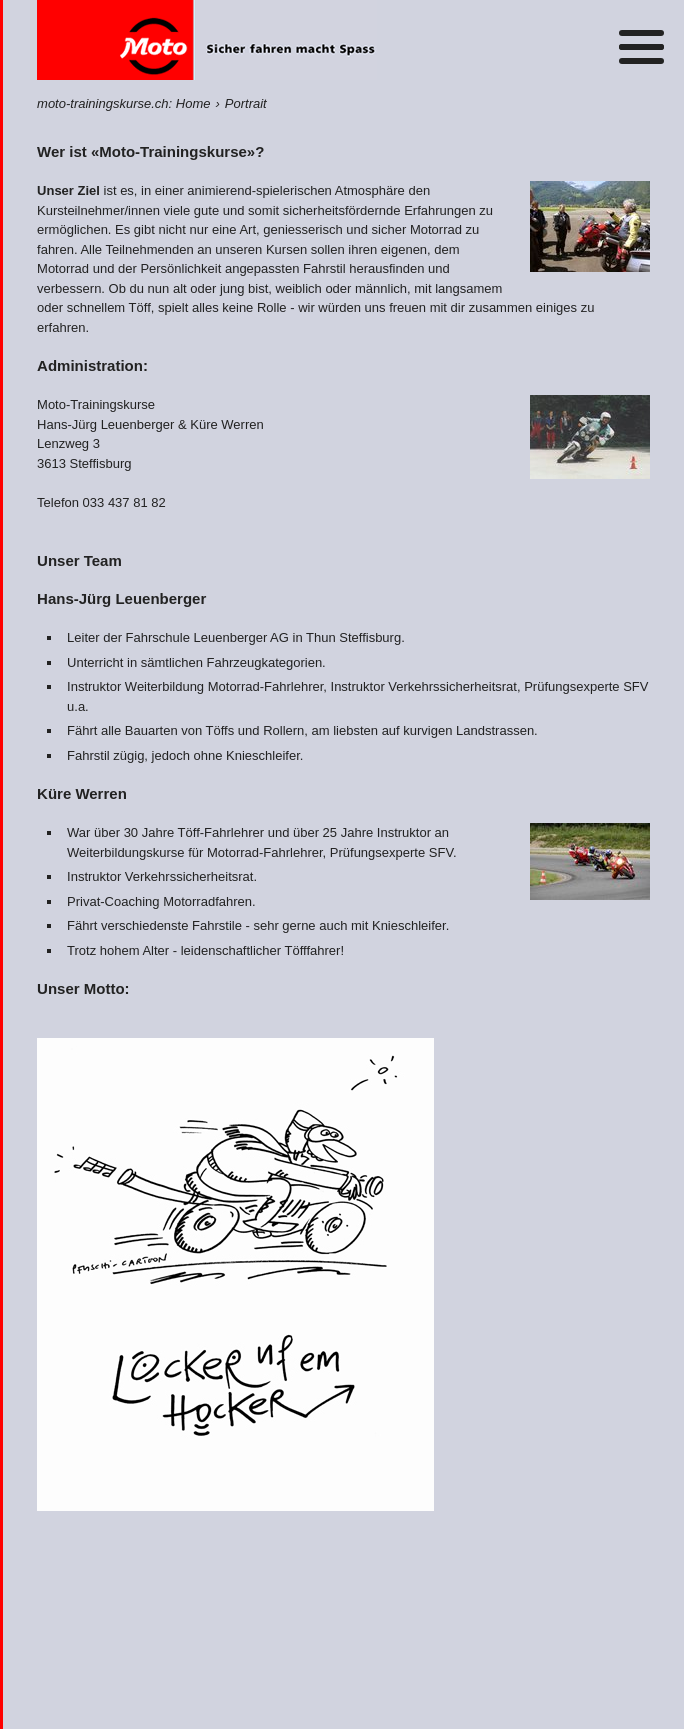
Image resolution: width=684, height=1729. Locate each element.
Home (207, 40)
